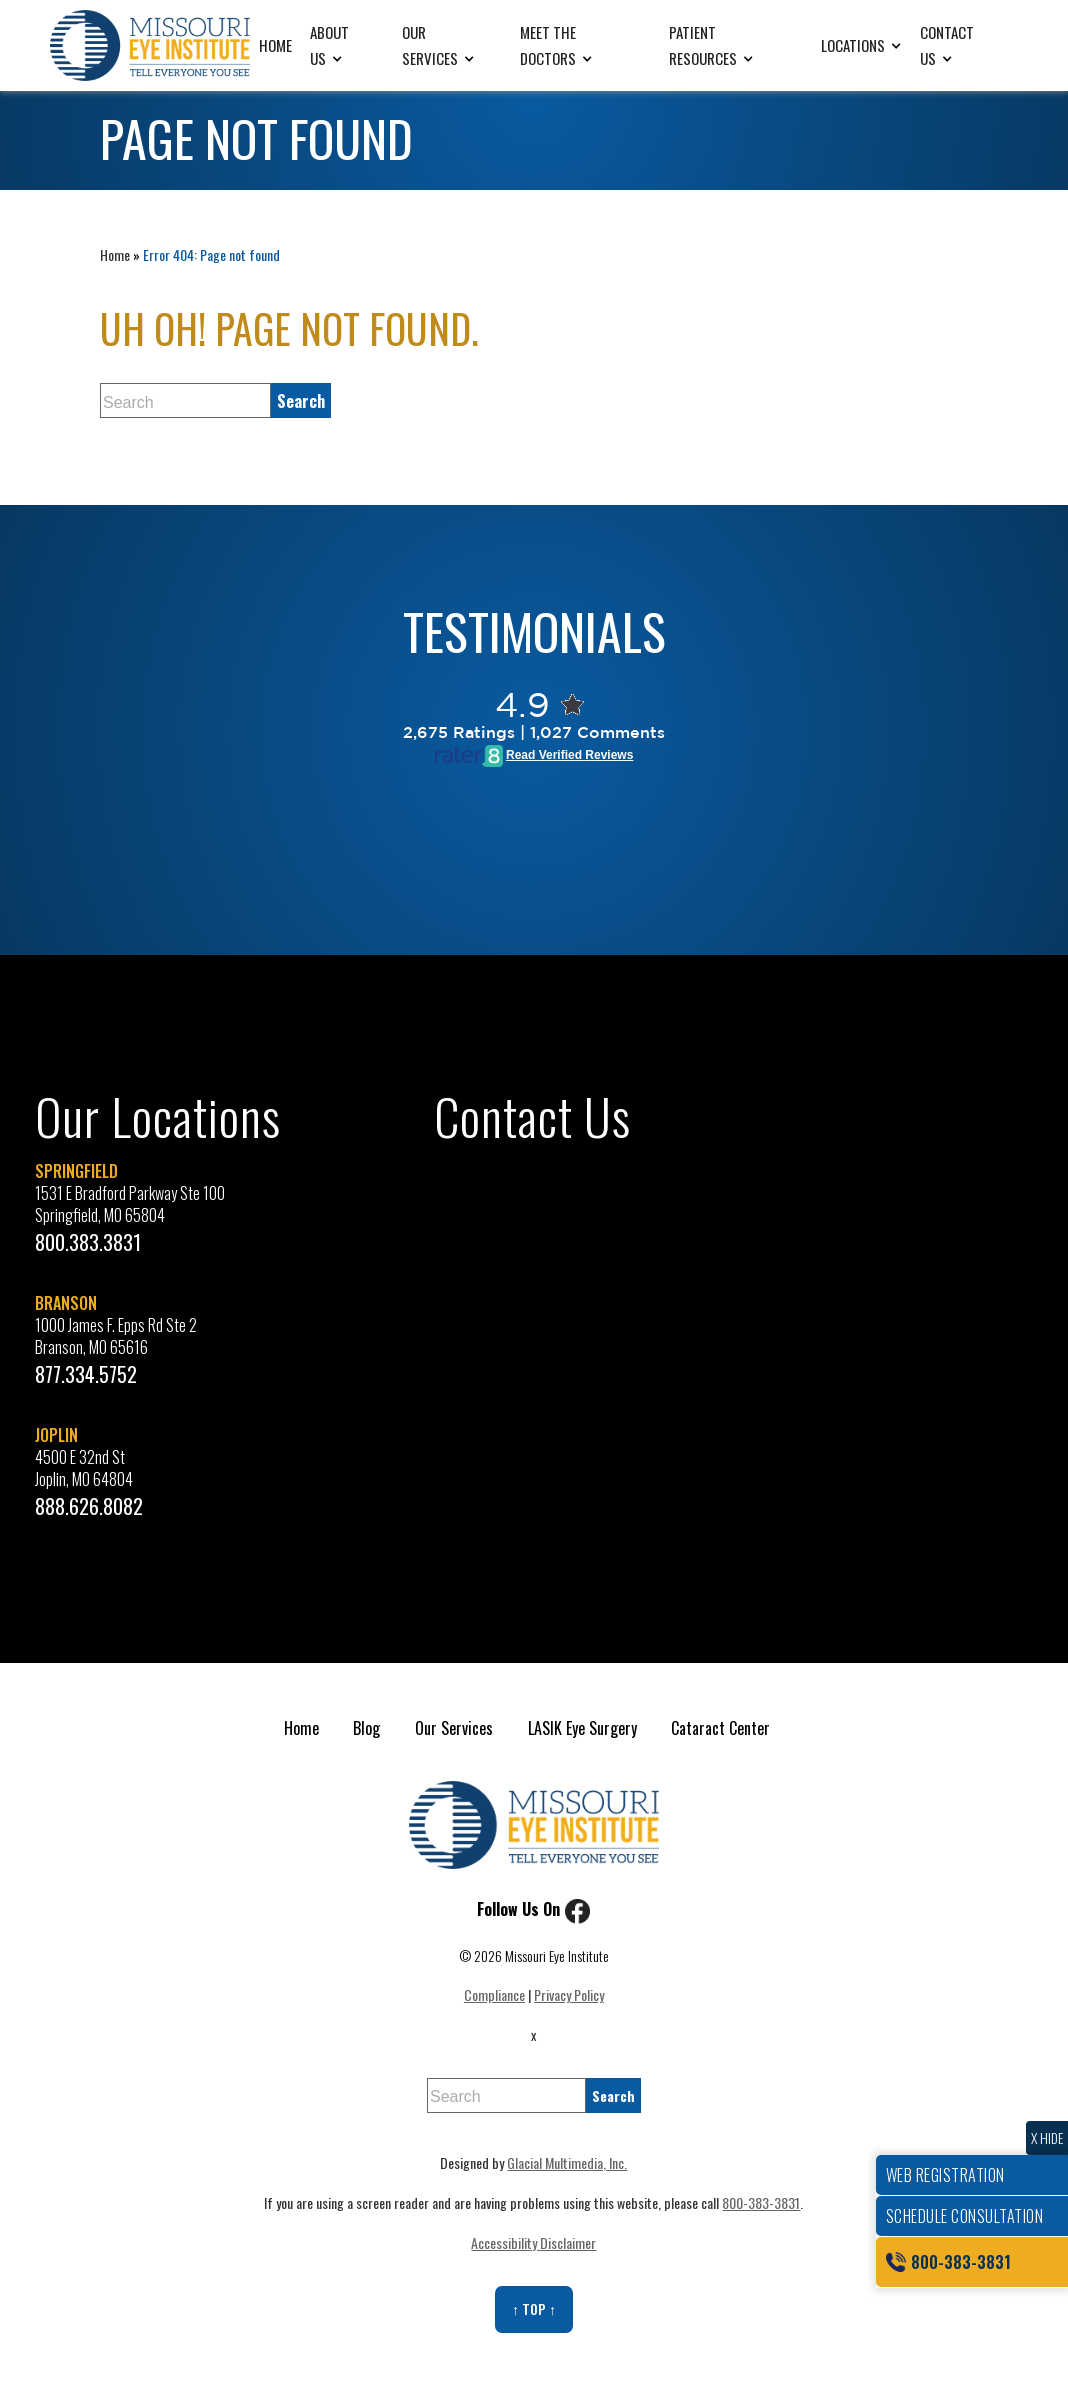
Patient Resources (703, 45)
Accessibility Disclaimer (533, 2242)
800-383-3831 (761, 2202)
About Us (329, 45)
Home (275, 45)
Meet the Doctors (548, 45)
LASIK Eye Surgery (582, 1728)
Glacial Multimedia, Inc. (567, 2162)
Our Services (430, 45)
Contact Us (947, 45)
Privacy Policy (569, 1994)
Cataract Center (720, 1728)
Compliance (494, 1994)
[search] (301, 400)
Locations (853, 45)
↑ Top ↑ (534, 2308)
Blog (366, 1728)
